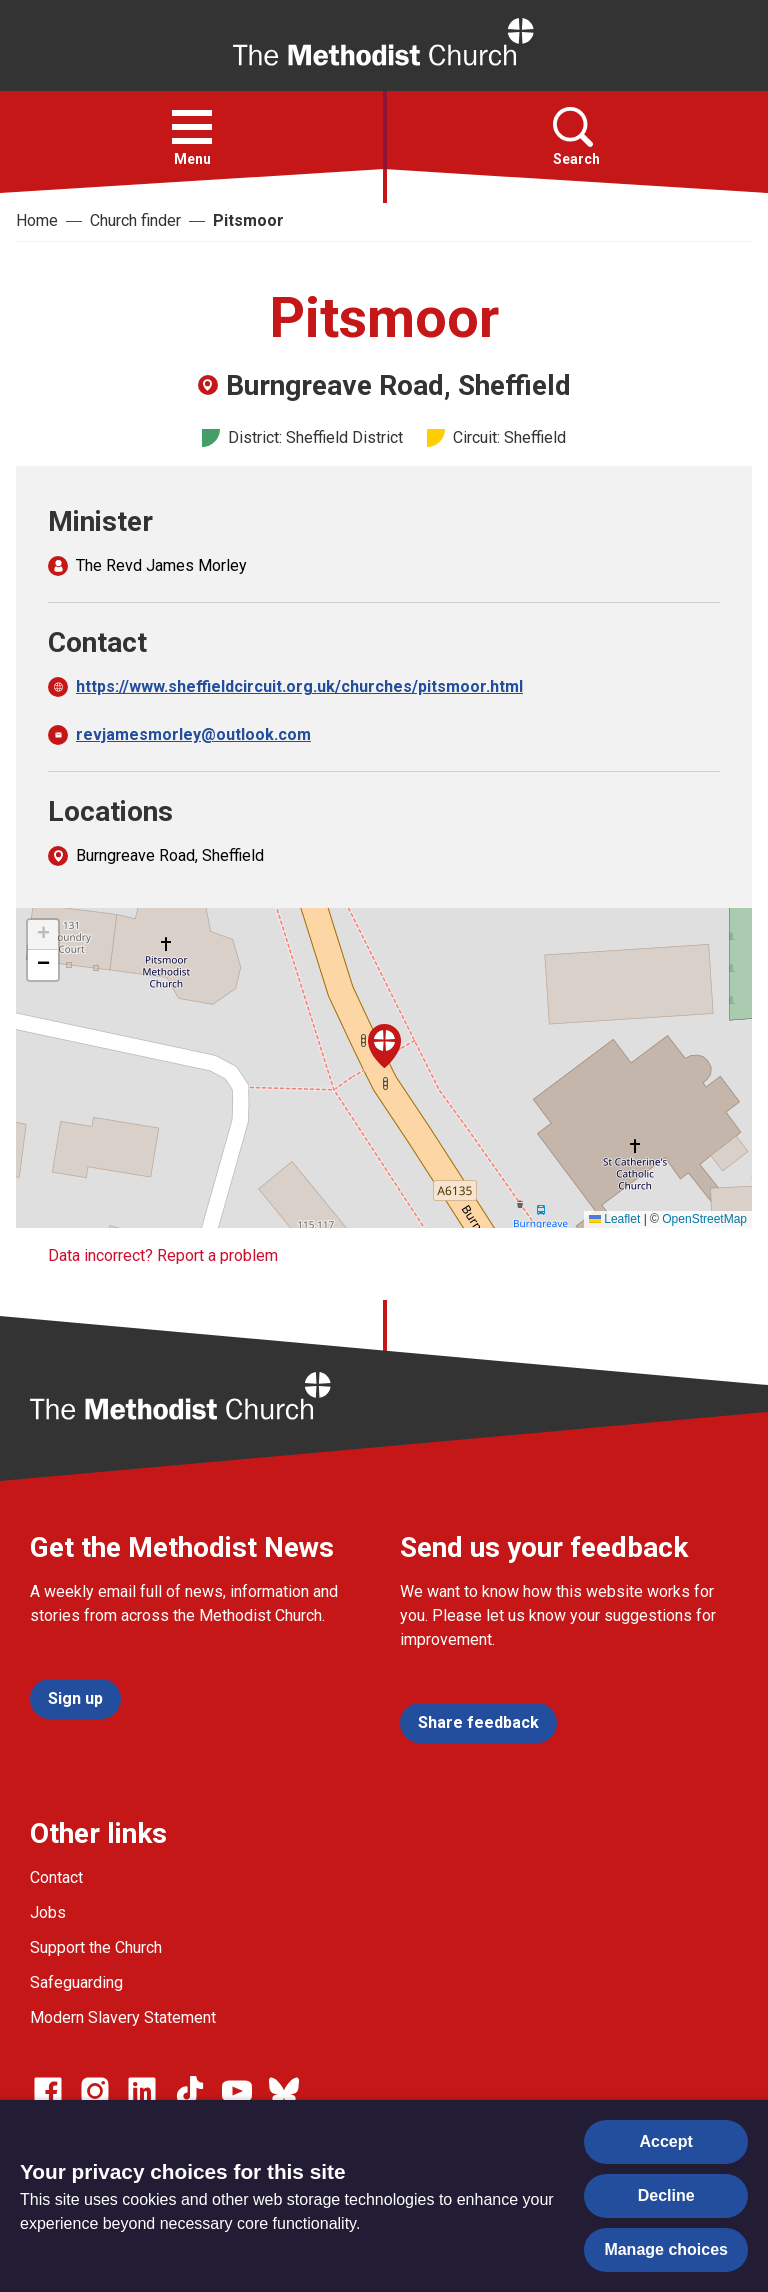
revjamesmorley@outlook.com (193, 734)
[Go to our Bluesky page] (284, 2091)
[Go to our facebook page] (48, 2091)
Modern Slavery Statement (123, 2017)
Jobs (48, 1912)
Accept (666, 2141)
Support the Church (96, 1947)
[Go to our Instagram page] (95, 2091)
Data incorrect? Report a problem (163, 1255)
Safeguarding (76, 1982)
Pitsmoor (248, 220)
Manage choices (666, 2249)
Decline (666, 2195)
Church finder (135, 220)
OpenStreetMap (704, 1219)
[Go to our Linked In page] (142, 2091)
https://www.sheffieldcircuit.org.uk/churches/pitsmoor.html (299, 686)
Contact (56, 1877)
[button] (192, 127)
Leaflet (614, 1219)
